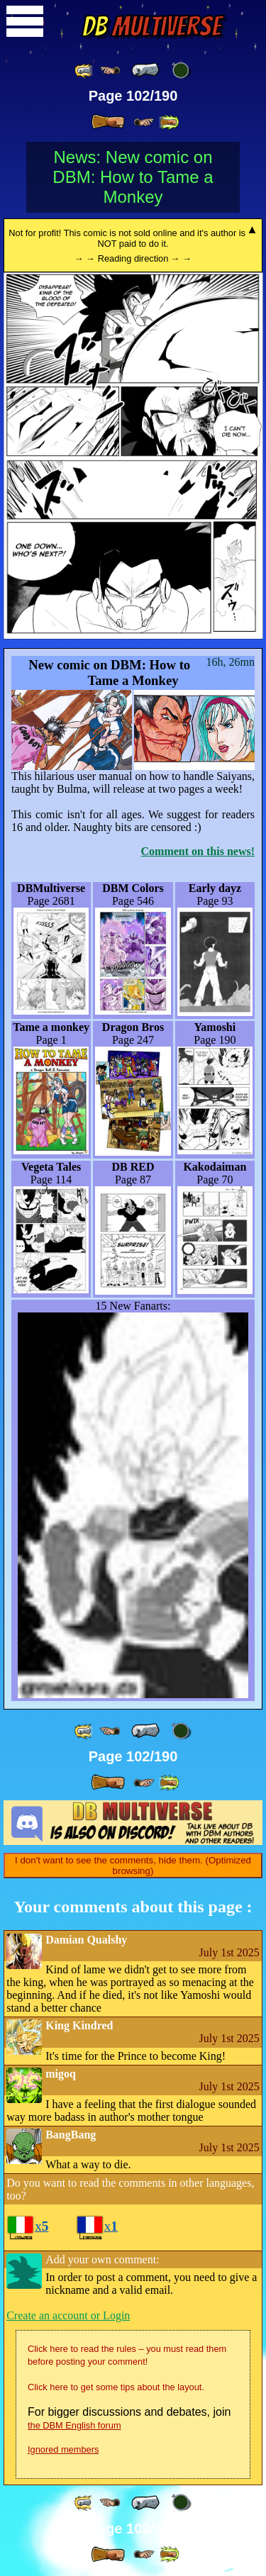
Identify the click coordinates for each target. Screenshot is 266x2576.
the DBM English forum (74, 2425)
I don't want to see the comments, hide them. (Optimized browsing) (133, 1865)
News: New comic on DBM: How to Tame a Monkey (132, 176)
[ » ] (108, 122)
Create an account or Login (68, 2315)
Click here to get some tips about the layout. (116, 2387)
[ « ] (145, 70)
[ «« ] (84, 70)
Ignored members (63, 2449)
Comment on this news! (198, 851)
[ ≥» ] (144, 122)
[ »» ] (168, 122)
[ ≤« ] (110, 70)
